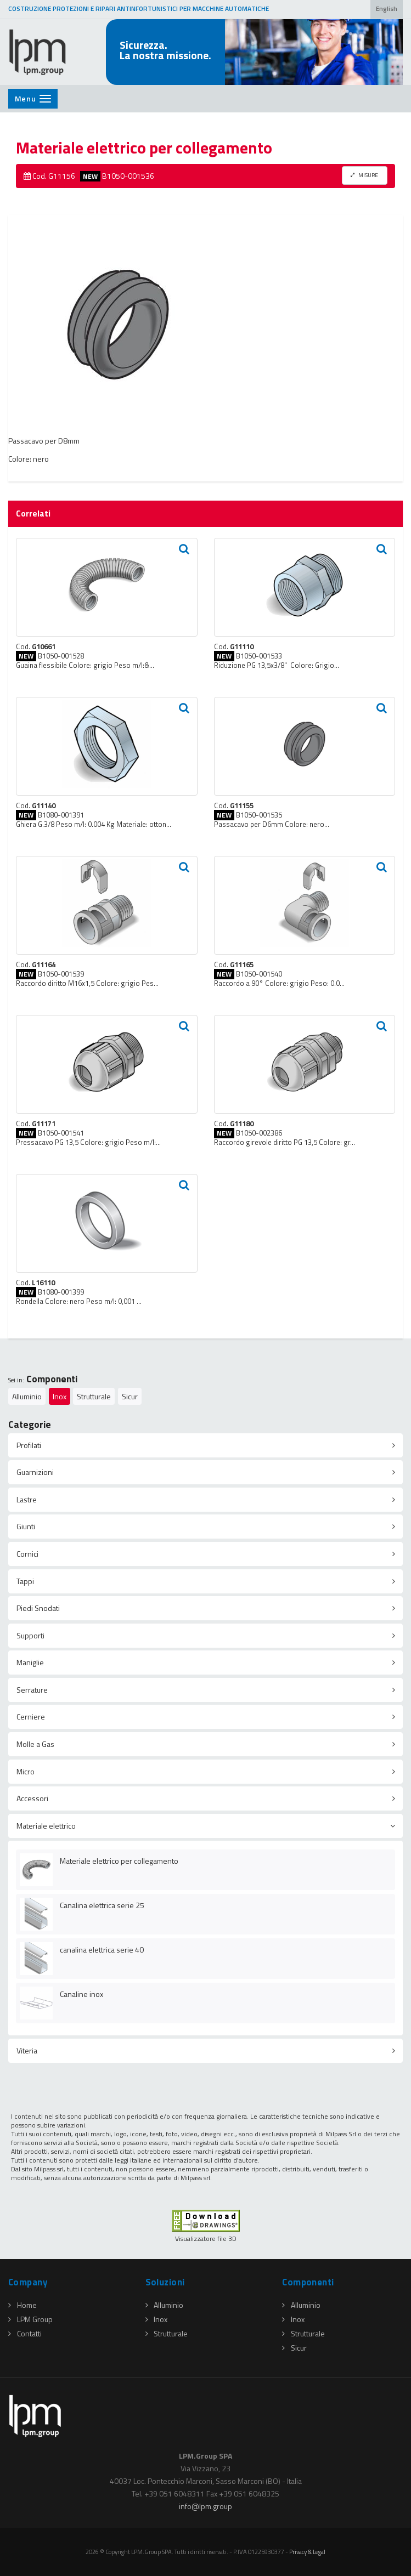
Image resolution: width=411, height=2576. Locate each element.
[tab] (205, 1445)
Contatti (25, 2333)
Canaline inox (81, 1994)
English (386, 9)
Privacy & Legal (307, 2551)
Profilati (28, 1445)
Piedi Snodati (38, 1608)
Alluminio (27, 1396)
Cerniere (30, 1716)
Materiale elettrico (46, 1825)
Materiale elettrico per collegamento (119, 1860)
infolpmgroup (205, 2506)
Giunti (25, 1526)
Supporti (30, 1635)
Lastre (26, 1499)
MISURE (364, 175)
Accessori (32, 1798)
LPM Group (30, 2319)
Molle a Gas (35, 1744)
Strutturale (94, 1396)
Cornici (27, 1553)
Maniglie (30, 1662)
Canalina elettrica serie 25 (102, 1905)
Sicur (130, 1396)
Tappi (25, 1581)
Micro (25, 1771)
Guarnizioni (35, 1472)
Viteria (26, 2050)
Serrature (32, 1689)
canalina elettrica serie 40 (102, 1949)
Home (22, 2305)
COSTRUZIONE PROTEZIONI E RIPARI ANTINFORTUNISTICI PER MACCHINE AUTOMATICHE (138, 9)
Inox (59, 1396)
